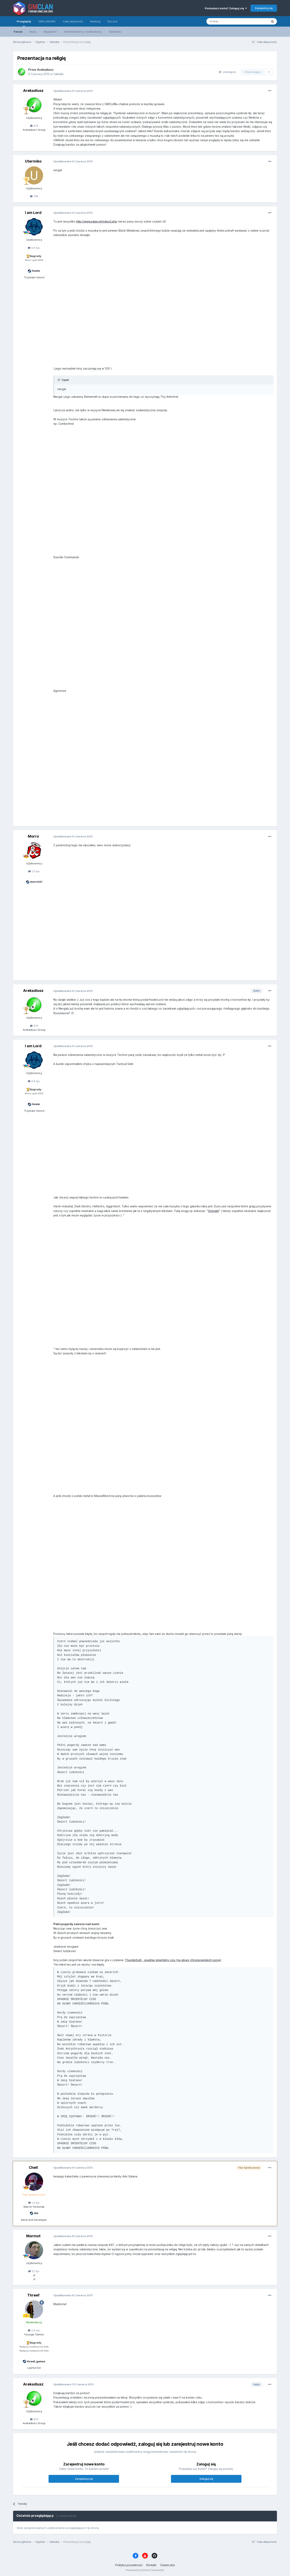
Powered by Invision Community (145, 2570)
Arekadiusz (45, 69)
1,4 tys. (34, 2202)
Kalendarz (115, 31)
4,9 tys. (34, 247)
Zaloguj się (206, 2478)
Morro (33, 836)
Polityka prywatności (129, 2565)
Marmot (33, 2236)
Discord (112, 21)
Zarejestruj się (264, 8)
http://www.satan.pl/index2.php (96, 221)
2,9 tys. (34, 2330)
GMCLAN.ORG (47, 21)
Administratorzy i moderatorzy (83, 31)
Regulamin (50, 31)
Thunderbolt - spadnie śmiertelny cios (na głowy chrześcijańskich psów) (173, 1960)
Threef (33, 2295)
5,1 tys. (34, 2271)
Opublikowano (73, 90)
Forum (18, 31)
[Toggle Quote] (59, 379)
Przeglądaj (24, 23)
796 (34, 196)
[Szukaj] (227, 21)
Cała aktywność (73, 21)
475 (34, 125)
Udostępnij (227, 72)
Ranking (95, 21)
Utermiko (33, 161)
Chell (33, 2167)
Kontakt (151, 2565)
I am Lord (33, 212)
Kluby (33, 31)
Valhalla (58, 74)
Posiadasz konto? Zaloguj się (226, 8)
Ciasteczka (167, 2565)
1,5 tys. (34, 871)
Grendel (213, 1211)
